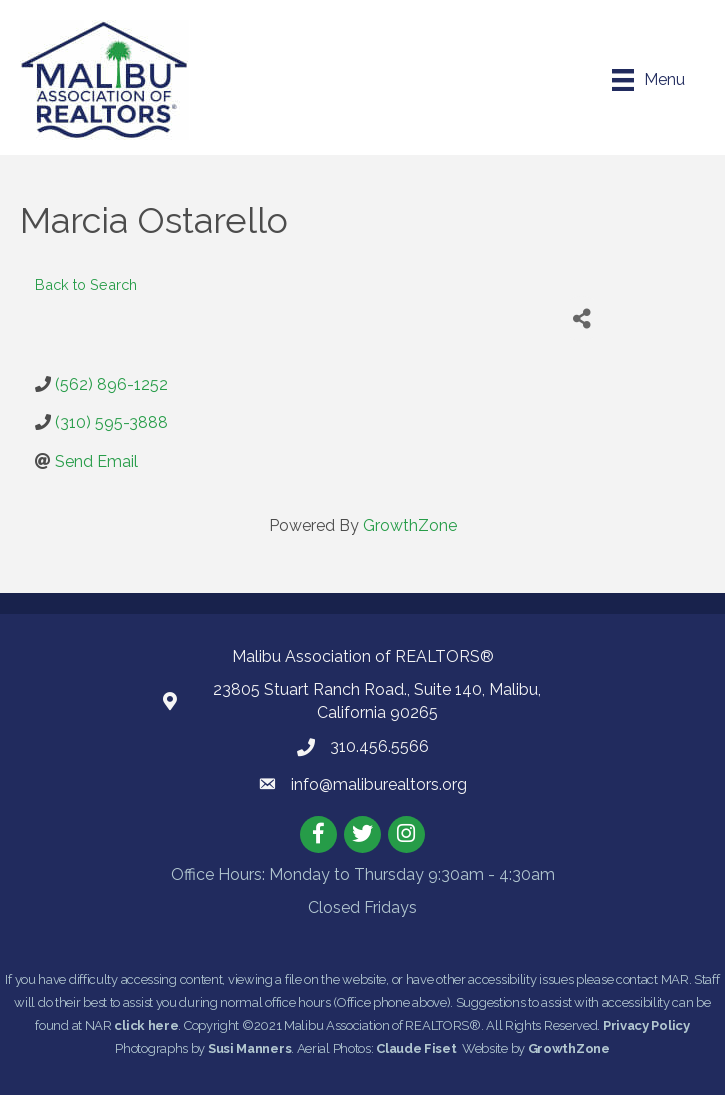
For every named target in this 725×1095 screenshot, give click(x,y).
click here (146, 1025)
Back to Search (86, 284)
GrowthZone (410, 525)
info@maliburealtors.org (379, 784)
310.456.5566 (379, 746)
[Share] (581, 318)
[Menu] (648, 80)
